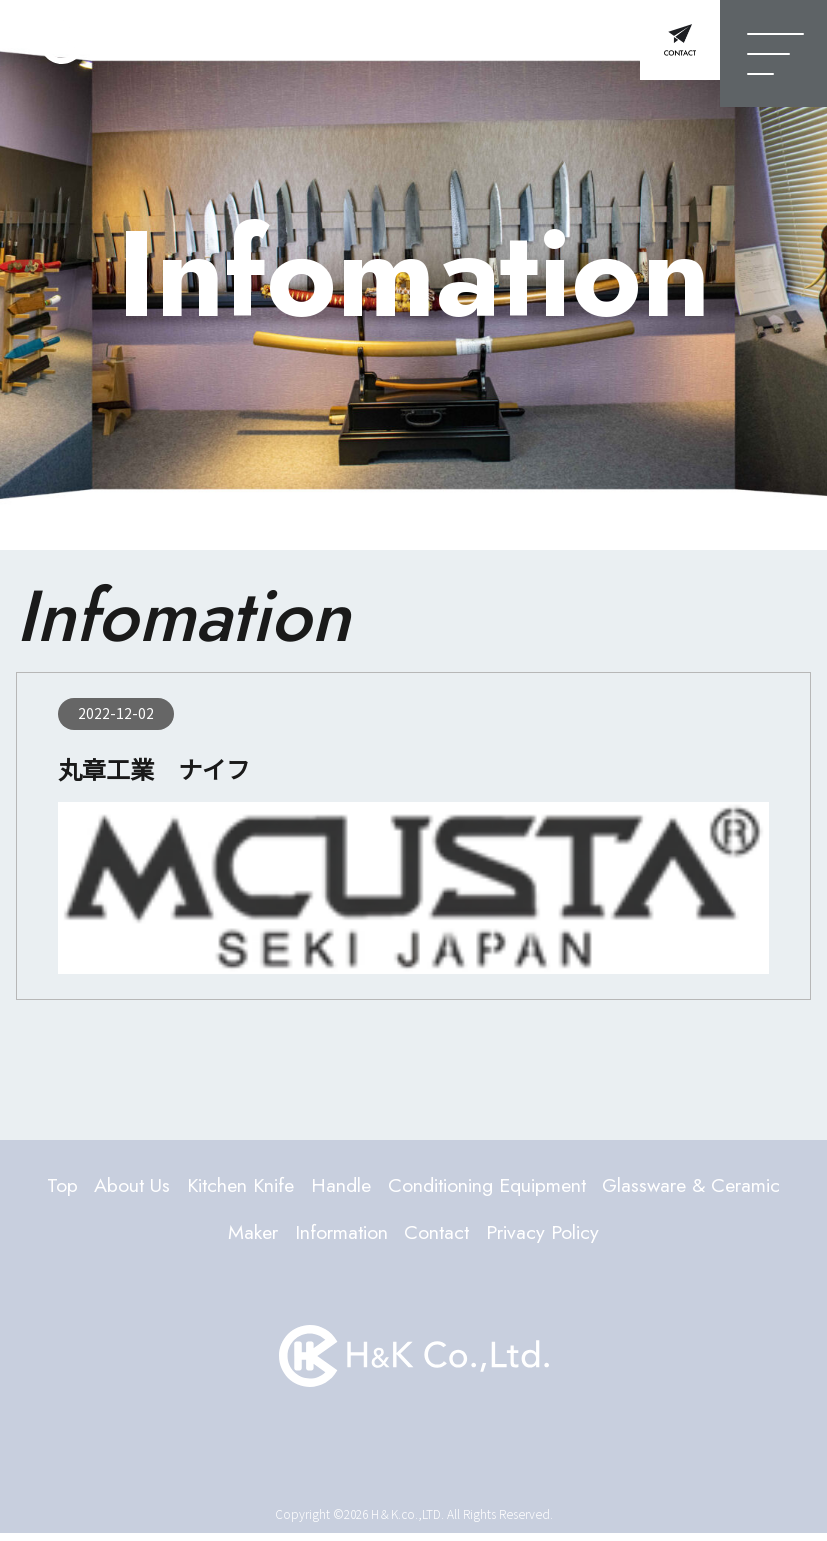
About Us (196, 1187)
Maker (341, 1238)
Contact (553, 1238)
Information (443, 1238)
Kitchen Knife (322, 1187)
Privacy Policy (672, 1238)
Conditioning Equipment (609, 1187)
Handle (438, 1187)
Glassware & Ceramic (192, 1238)
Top (117, 1187)
